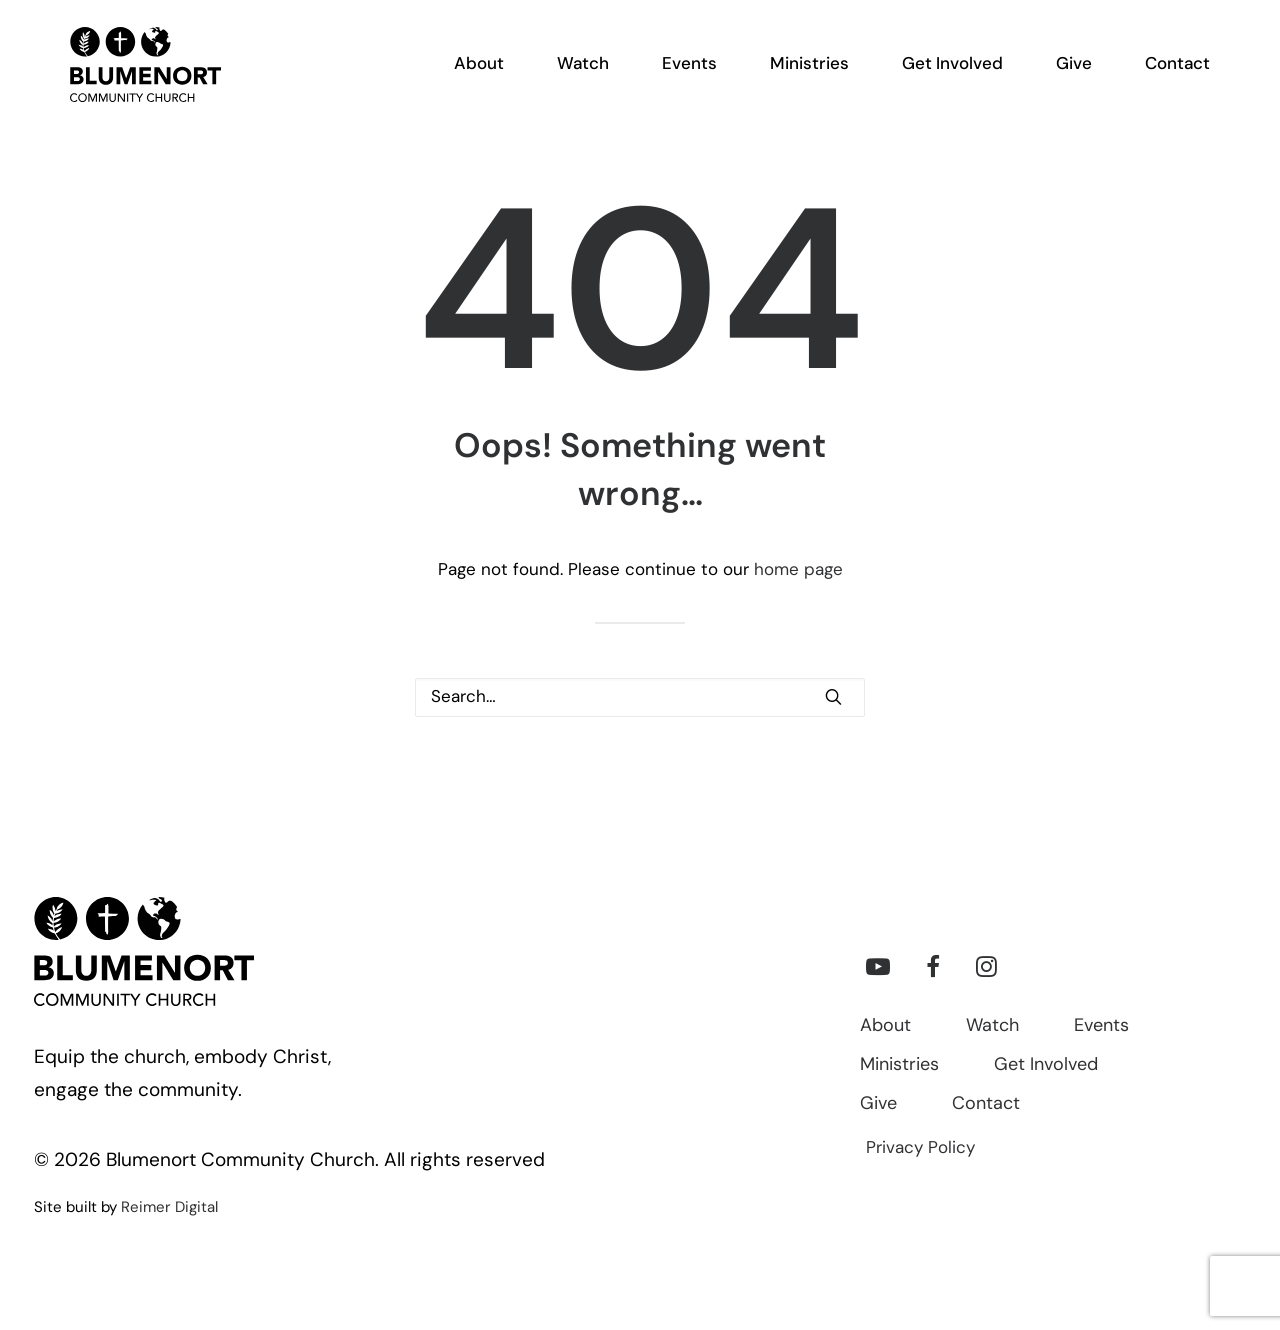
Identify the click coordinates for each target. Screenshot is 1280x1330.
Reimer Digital (169, 1208)
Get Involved (1046, 1065)
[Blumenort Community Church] (125, 81)
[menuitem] (491, 81)
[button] (833, 696)
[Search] (640, 697)
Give (878, 1104)
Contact (986, 1104)
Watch (992, 1026)
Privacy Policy (920, 1148)
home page (798, 570)
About (885, 1026)
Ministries (899, 1065)
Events (1101, 1026)
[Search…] (640, 697)
